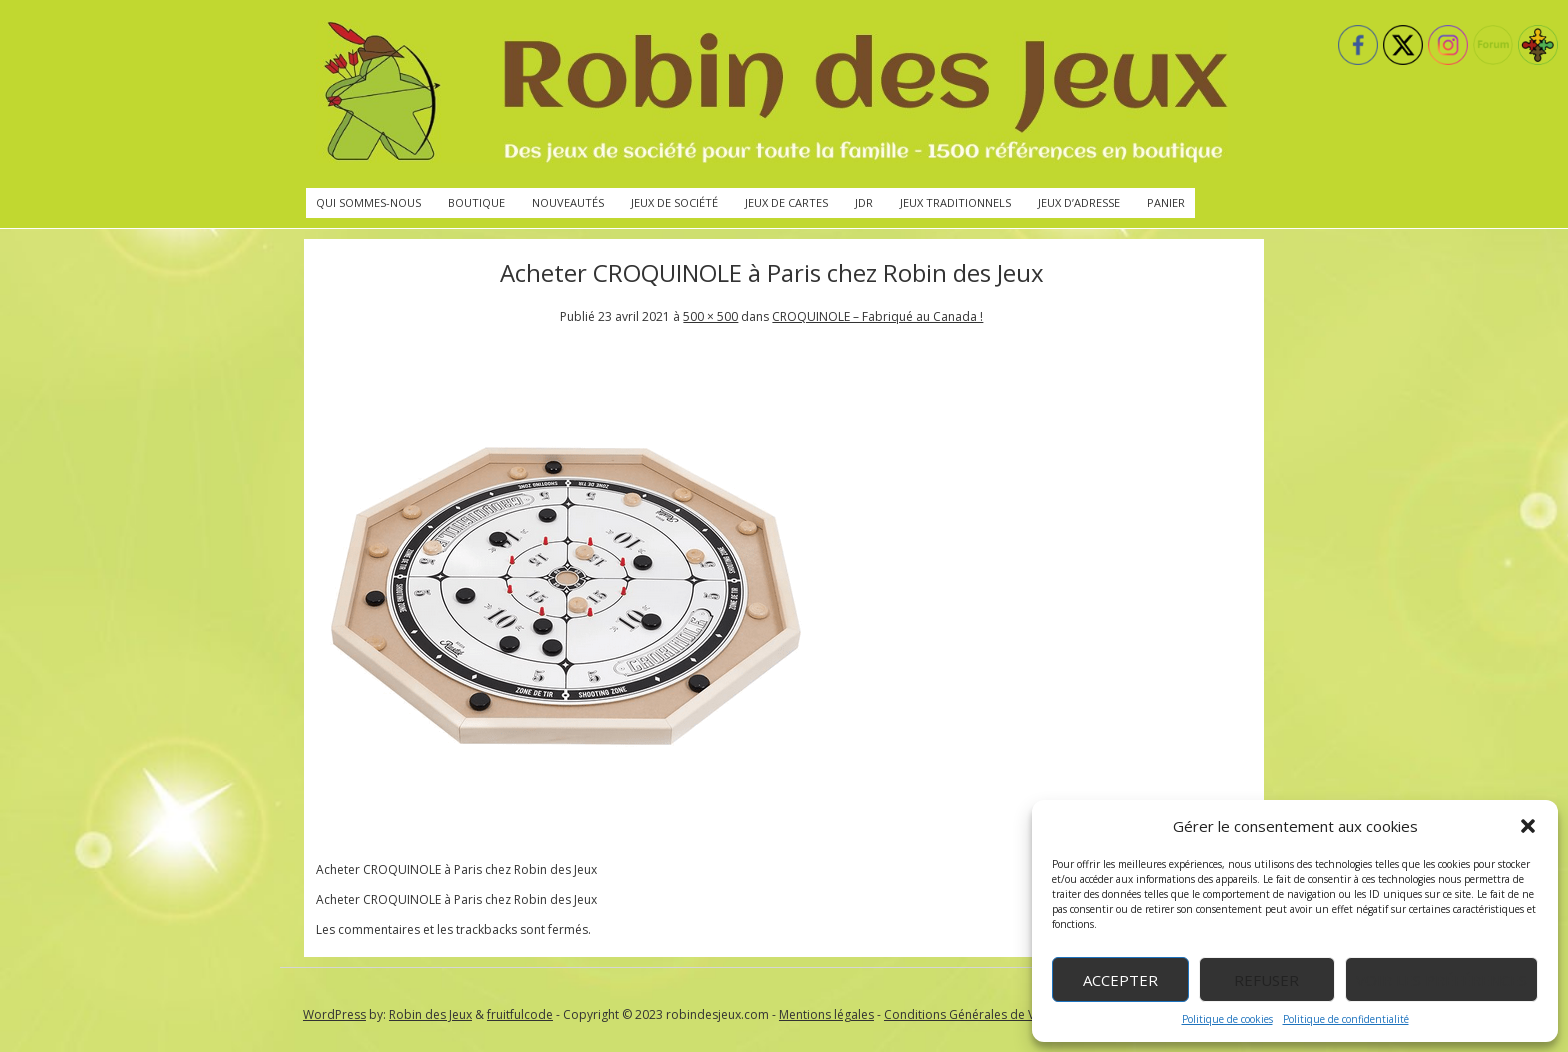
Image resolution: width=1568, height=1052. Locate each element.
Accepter (1120, 980)
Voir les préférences (1441, 980)
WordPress (334, 1014)
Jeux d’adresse (1079, 202)
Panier (1166, 202)
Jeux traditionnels (955, 202)
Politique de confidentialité (1346, 1019)
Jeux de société (674, 202)
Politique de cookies (1227, 1019)
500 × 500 (710, 316)
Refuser (1266, 980)
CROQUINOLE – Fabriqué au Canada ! (877, 316)
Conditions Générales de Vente (972, 1014)
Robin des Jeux (430, 1014)
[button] (1528, 826)
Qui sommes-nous (368, 202)
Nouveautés (568, 202)
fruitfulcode (520, 1014)
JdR (864, 202)
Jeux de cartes (786, 202)
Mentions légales (826, 1014)
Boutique (476, 202)
